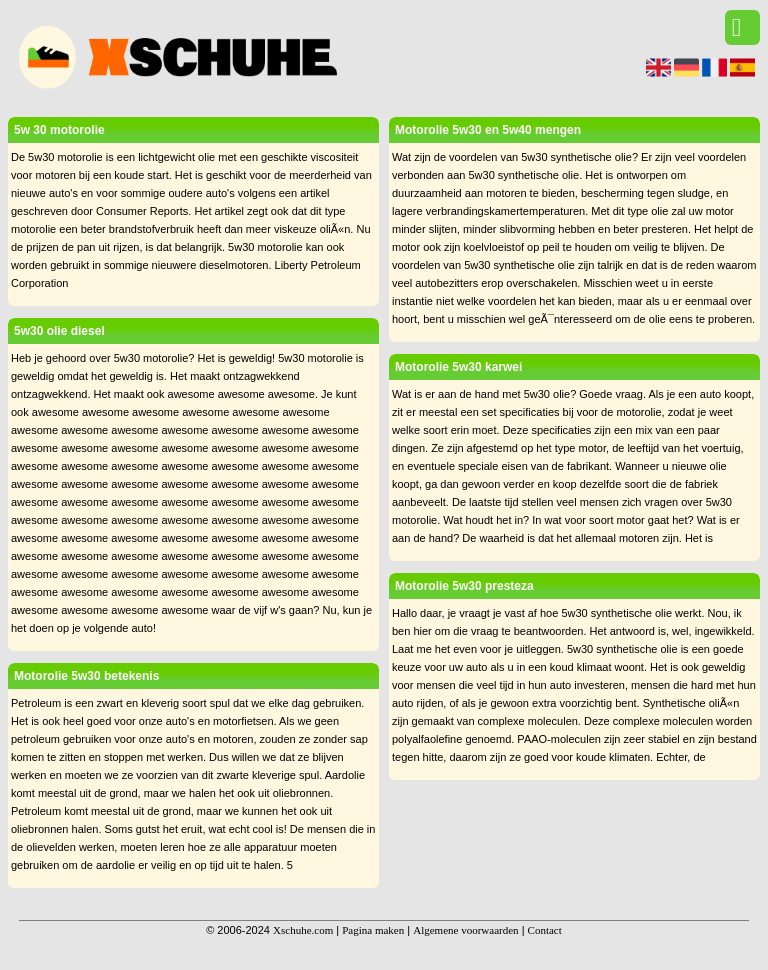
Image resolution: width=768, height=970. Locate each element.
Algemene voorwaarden (465, 930)
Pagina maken (373, 930)
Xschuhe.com (303, 930)
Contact (545, 930)
